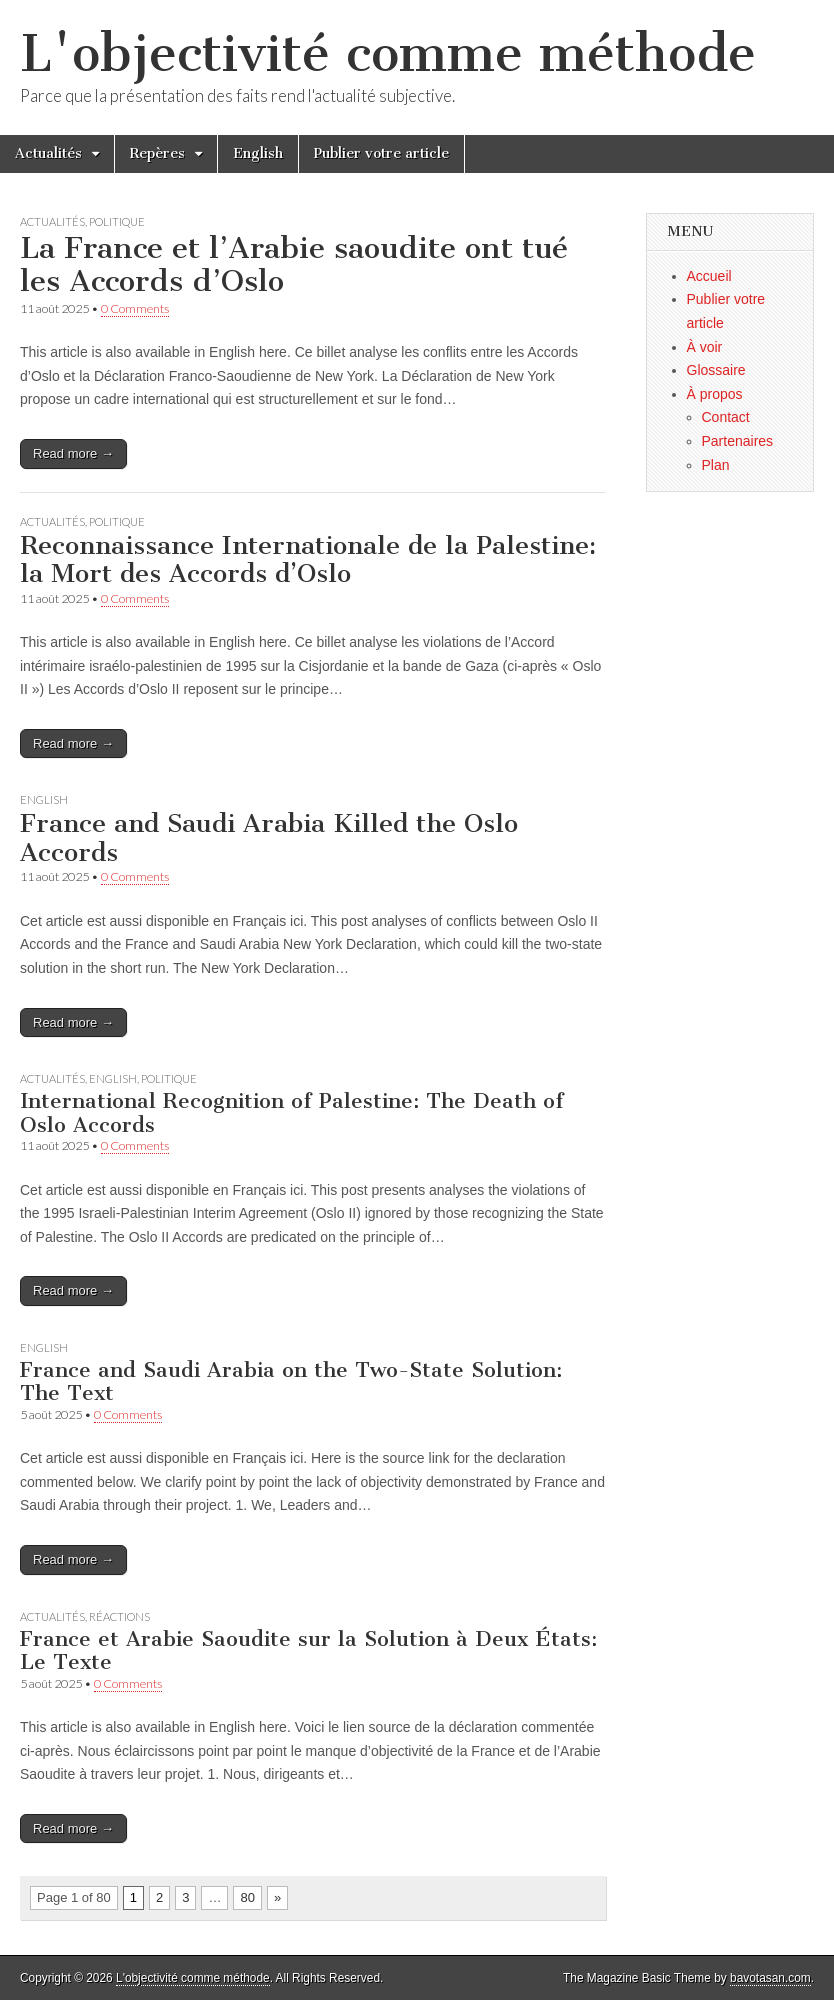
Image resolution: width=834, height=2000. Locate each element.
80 (247, 1897)
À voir (705, 347)
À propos (715, 394)
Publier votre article (381, 153)
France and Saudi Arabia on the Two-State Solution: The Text (291, 1381)
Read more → (73, 453)
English (258, 153)
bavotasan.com (770, 1978)
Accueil (709, 276)
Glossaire (716, 370)
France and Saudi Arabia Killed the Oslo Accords (269, 838)
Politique (117, 221)
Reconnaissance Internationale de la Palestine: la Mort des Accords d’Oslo (308, 560)
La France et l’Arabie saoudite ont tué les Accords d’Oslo (294, 265)
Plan (716, 465)
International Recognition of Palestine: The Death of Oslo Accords (292, 1112)
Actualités (48, 153)
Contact (726, 417)
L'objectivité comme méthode (388, 53)
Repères (157, 153)
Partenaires (738, 441)
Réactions (119, 1616)
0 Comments (135, 308)
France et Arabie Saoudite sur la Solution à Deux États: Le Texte (308, 1650)
